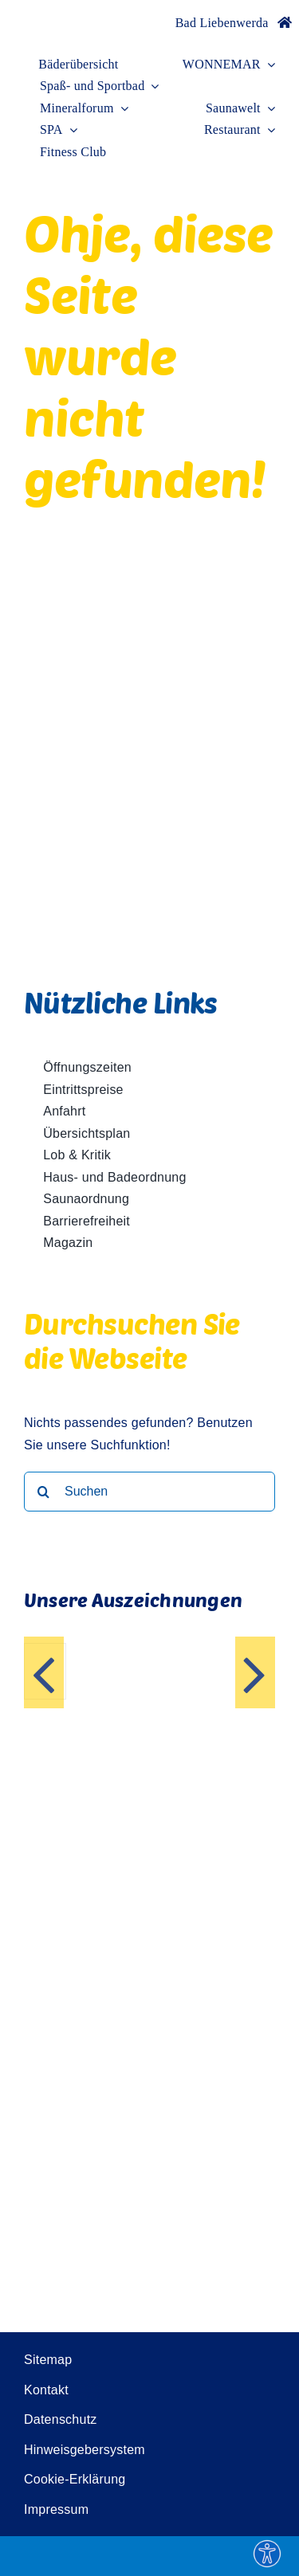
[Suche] (44, 1491)
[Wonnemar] (48, 14)
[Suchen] (149, 1491)
